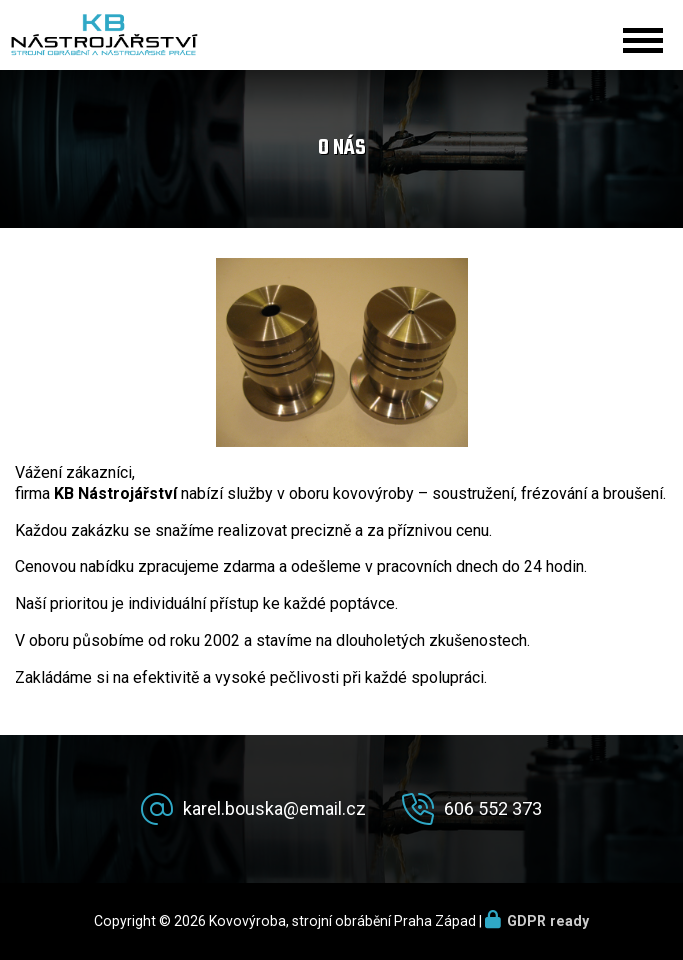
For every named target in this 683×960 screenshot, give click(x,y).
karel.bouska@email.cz (274, 808)
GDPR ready (548, 921)
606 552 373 (493, 808)
